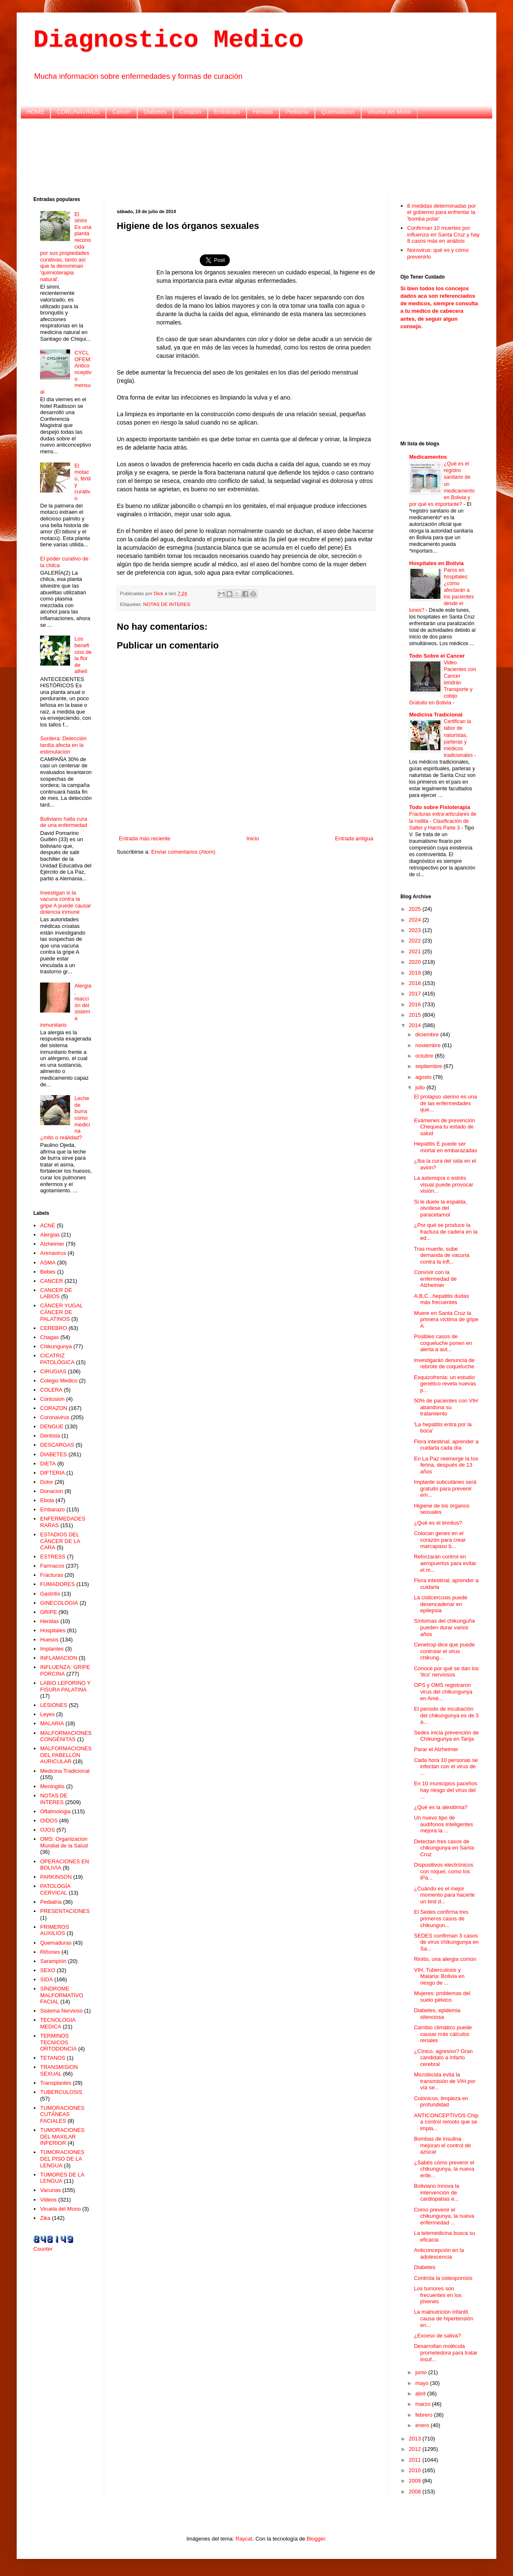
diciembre (427, 1034)
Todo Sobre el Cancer (437, 656)
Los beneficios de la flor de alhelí (82, 655)
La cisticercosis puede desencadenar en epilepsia (440, 1603)
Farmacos (52, 1566)
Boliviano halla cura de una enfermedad (63, 822)
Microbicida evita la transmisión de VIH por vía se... (444, 2081)
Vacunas (50, 2190)
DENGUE (51, 1426)
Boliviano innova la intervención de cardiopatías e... (436, 2192)
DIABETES (53, 1454)
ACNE (47, 1225)
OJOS (47, 1830)
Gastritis (50, 1594)
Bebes (47, 1272)
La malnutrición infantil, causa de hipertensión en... (443, 2318)
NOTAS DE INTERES (166, 604)
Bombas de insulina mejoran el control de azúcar (442, 2145)
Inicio (252, 838)
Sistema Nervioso (61, 2011)
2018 (415, 983)
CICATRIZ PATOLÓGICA (57, 1358)
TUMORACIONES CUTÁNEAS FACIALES (62, 2114)
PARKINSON (56, 1877)
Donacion (51, 1491)
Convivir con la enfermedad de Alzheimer (435, 1278)
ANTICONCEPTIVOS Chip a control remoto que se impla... (446, 2121)
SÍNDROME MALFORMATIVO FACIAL (61, 1995)
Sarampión (53, 1961)
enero (423, 2425)
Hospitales (52, 1630)
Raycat (244, 2539)
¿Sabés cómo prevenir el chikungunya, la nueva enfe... (444, 2169)
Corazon (190, 111)
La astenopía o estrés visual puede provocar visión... (443, 1184)
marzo (423, 2404)
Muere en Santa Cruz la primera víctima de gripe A (446, 1319)
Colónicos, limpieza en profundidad (441, 2101)
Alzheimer (52, 1244)
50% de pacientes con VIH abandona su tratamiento (446, 1407)
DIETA (47, 1463)
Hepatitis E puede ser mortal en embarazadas (445, 1147)
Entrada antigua (354, 838)
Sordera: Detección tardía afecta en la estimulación (63, 744)
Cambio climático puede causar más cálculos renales (443, 2033)
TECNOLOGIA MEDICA (57, 2023)
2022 (415, 940)
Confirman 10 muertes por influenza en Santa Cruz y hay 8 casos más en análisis (443, 234)
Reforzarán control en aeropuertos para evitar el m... (445, 1563)
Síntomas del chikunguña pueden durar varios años (444, 1627)
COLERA (51, 1390)
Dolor (46, 1482)
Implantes (51, 1649)
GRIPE (48, 1612)
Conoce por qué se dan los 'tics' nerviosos (446, 1671)
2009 (415, 2481)
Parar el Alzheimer (436, 1749)
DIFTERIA (52, 1473)
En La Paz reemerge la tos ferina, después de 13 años (446, 1465)
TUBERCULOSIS (61, 2092)
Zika (45, 2218)
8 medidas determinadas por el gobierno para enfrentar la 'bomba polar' (441, 212)
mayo (422, 2383)
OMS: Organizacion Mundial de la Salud (64, 1842)
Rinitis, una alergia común (445, 1959)
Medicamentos (428, 457)
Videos (48, 2200)
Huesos (49, 1639)
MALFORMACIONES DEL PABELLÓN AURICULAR (66, 1754)
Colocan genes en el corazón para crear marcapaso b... (439, 1539)
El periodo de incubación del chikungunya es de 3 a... (446, 1715)
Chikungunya (56, 1346)
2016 (415, 1004)
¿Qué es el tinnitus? (438, 1523)
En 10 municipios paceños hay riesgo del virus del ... (445, 1789)
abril (421, 2393)
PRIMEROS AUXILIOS (54, 1930)
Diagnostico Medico (168, 40)
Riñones (50, 1952)
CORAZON (53, 1408)
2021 (415, 951)
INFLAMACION (58, 1658)
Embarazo (227, 111)
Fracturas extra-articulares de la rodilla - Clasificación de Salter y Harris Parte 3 (442, 820)
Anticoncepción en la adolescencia (439, 2253)
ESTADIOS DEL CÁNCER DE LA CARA (60, 1541)
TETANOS (52, 2058)
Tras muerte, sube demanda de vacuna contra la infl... (441, 1255)
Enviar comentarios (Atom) (183, 852)
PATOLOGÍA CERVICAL (55, 1889)
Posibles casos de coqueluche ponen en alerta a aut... (443, 1342)
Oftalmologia (55, 1811)
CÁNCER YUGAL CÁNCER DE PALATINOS (61, 1312)
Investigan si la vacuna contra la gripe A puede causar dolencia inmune (65, 902)
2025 (415, 909)
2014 (415, 1025)
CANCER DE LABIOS (56, 1293)
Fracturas (51, 1575)
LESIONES (53, 1705)
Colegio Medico (59, 1380)
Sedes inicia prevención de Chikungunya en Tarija (446, 1735)
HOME (35, 111)
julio (421, 1087)
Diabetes (154, 111)
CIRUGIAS (53, 1371)
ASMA (47, 1262)
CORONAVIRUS (78, 111)
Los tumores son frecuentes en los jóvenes (437, 2295)
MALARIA (52, 1723)
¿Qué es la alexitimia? (441, 1807)
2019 (415, 973)
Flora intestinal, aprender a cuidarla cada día (446, 1444)
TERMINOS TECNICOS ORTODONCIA (58, 2042)
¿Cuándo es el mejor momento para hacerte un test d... (444, 1895)
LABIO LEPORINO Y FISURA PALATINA (65, 1686)
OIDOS (49, 1820)
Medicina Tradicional (65, 1771)
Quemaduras (338, 111)
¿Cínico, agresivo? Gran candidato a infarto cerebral (443, 2057)
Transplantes (55, 2083)
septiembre (429, 1066)
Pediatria (297, 111)
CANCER (51, 1281)
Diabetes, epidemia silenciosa (437, 2013)
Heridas (263, 111)
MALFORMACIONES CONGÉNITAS (66, 1736)
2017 (415, 993)
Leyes (47, 1714)
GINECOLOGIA (59, 1603)
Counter (43, 2249)
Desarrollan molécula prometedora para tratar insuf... (445, 2352)
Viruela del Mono (389, 111)
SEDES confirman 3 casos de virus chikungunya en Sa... (446, 1942)
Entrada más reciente (145, 838)
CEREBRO (53, 1328)
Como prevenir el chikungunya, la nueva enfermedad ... (444, 2216)
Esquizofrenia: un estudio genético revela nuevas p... (445, 1383)
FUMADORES (57, 1584)
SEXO (47, 1970)
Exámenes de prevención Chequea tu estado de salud (444, 1126)
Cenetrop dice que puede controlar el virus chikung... (444, 1651)
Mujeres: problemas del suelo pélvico (442, 1996)
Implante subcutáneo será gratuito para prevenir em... (445, 1488)
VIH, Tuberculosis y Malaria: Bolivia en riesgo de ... (439, 1976)
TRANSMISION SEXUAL (59, 2070)
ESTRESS (52, 1556)
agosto (424, 1077)
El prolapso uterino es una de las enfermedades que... (445, 1103)
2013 (415, 2438)
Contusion (52, 1399)
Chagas (49, 1337)
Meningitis (52, 1786)
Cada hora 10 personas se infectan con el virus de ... (446, 1766)
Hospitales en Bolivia (436, 563)
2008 (415, 2491)
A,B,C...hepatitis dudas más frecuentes (441, 1299)
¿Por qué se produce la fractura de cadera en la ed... (445, 1231)
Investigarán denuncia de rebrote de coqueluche (444, 1363)
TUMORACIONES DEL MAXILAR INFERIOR (62, 2136)
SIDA (46, 1979)
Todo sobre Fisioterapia (439, 807)
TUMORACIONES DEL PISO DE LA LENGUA (62, 2158)
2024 (415, 920)
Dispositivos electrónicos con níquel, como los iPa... (443, 1871)
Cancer (121, 111)
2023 (415, 930)
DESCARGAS (57, 1445)
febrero (424, 2415)
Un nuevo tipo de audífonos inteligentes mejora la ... (443, 1824)
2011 (415, 2460)
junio (421, 2372)
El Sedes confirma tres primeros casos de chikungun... (441, 1918)
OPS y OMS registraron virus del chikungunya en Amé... (443, 1691)
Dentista (50, 1436)
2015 (415, 1015)
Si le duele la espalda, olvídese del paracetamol (440, 1208)
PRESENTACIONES (65, 1911)
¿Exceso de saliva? (437, 2335)
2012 (415, 2449)
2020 (415, 962)
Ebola (47, 1500)
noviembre (428, 1045)
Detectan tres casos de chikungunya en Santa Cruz (444, 1847)
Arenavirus (53, 1253)
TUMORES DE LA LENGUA (62, 2177)
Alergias (50, 1234)
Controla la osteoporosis (443, 2278)
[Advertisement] (256, 156)
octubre (425, 1056)
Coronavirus (54, 1417)
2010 (415, 2470)
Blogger (316, 2539)
